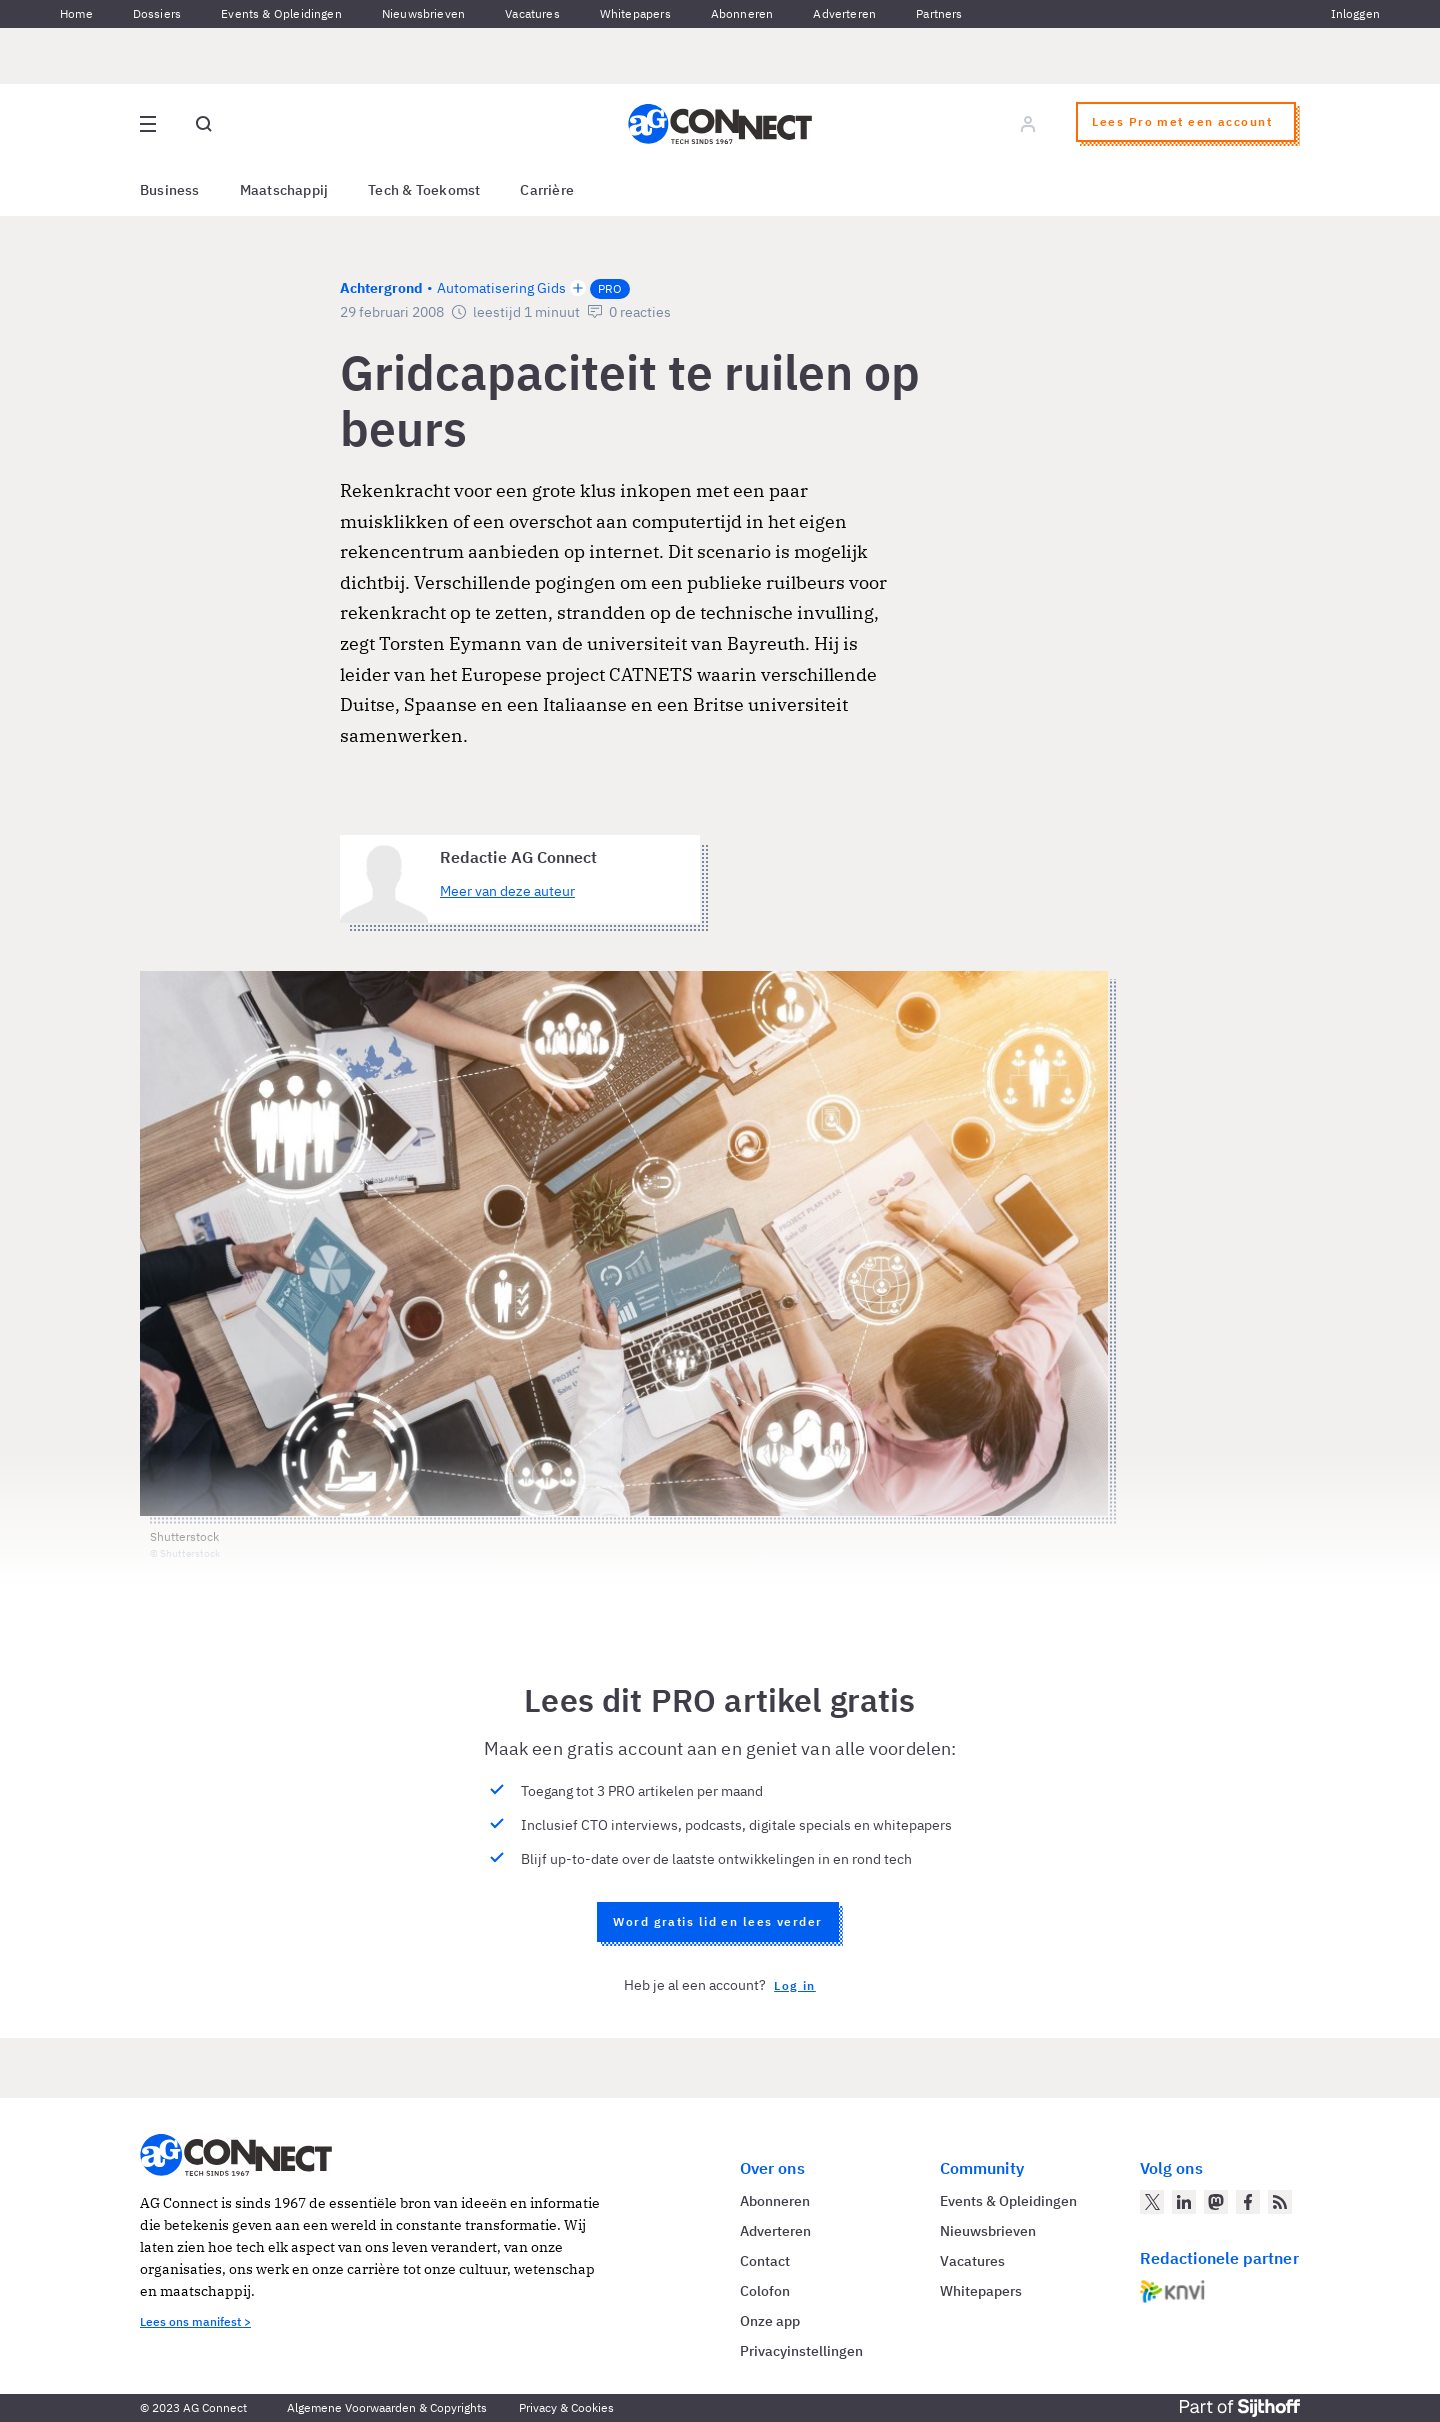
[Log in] (1028, 124)
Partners (939, 13)
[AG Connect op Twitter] (1152, 2202)
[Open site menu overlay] (148, 124)
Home (76, 13)
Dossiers (157, 13)
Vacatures (532, 13)
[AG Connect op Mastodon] (1216, 2202)
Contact (765, 2261)
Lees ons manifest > (195, 2321)
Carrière (547, 190)
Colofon (765, 2291)
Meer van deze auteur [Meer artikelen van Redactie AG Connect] (507, 891)
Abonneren (742, 13)
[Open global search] (204, 124)
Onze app (770, 2321)
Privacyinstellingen (801, 2351)
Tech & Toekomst (424, 190)
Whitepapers (635, 13)
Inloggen (1355, 13)
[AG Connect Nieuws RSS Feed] (1280, 2202)
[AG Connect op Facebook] (1248, 2202)
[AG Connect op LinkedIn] (1184, 2202)
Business (170, 190)
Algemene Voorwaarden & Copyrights (387, 2407)
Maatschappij (284, 190)
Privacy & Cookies (566, 2407)
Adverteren (844, 13)
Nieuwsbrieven (423, 13)
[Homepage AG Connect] (720, 124)
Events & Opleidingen (281, 13)
